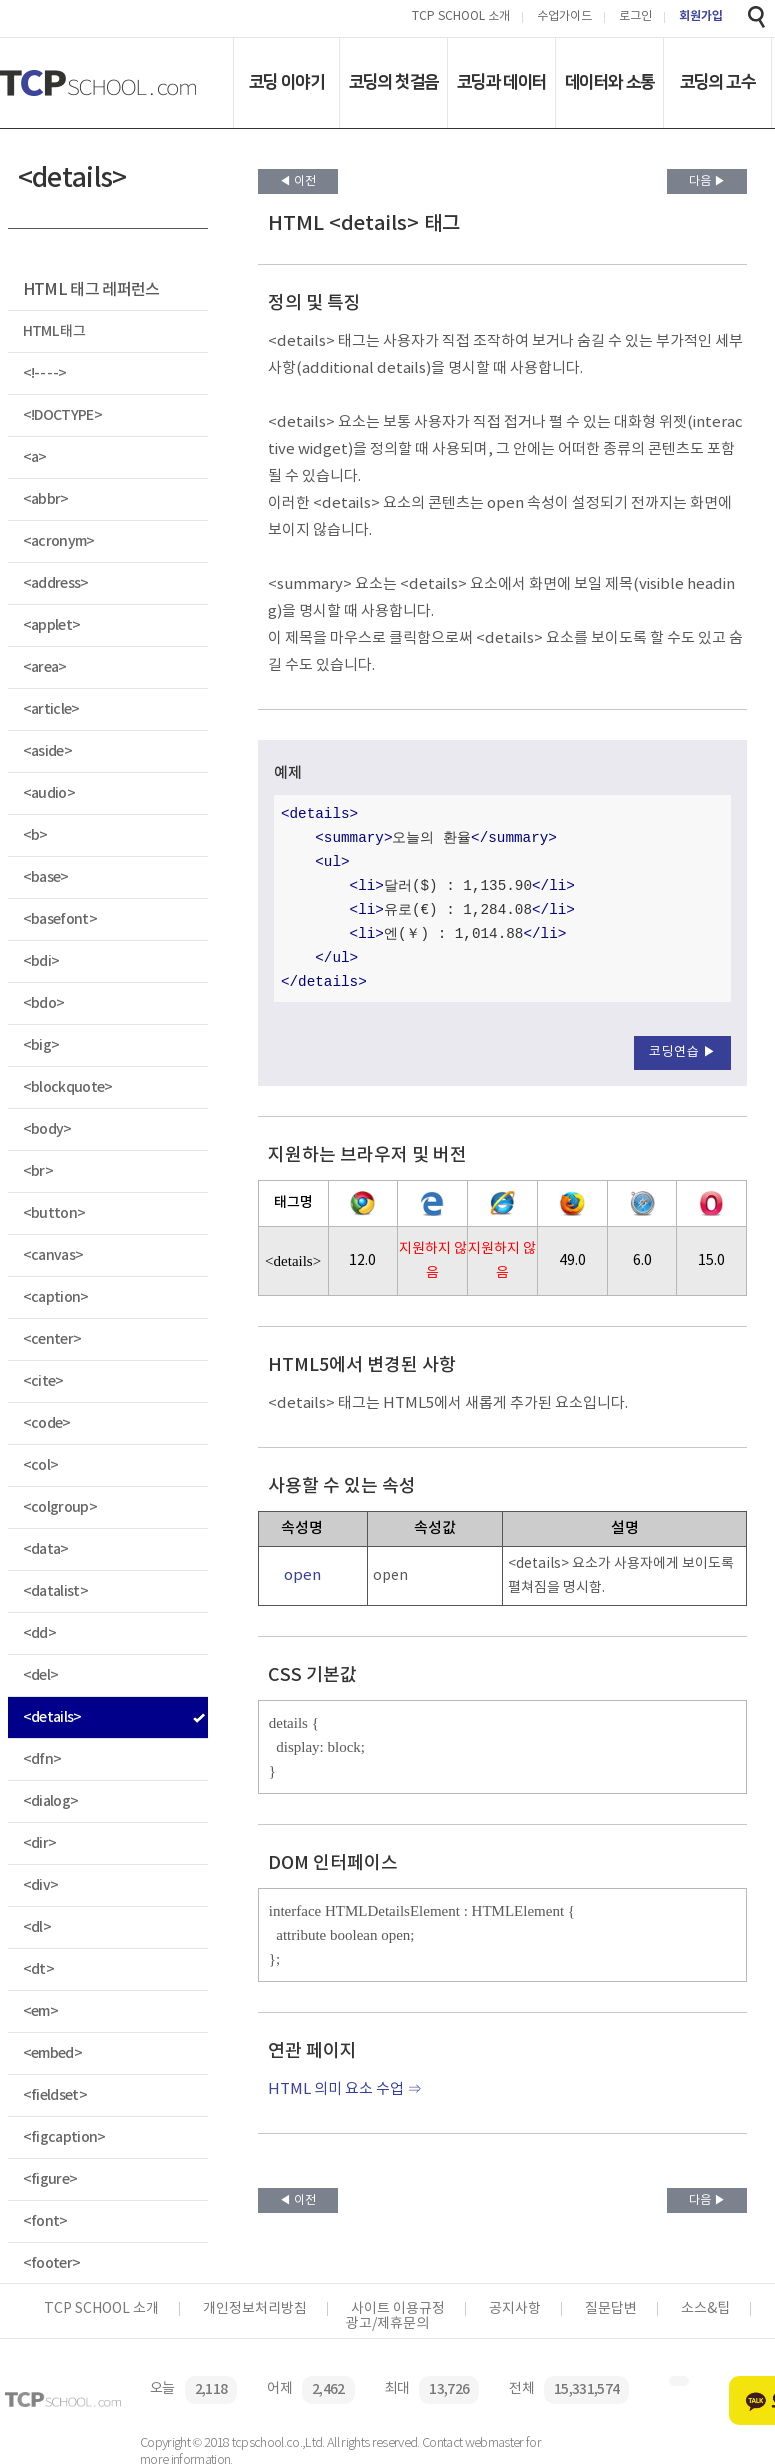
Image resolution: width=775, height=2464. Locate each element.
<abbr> (46, 499)
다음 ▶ (707, 181)
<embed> (52, 2053)
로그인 (635, 17)
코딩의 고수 (717, 82)
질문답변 (611, 2309)
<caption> (56, 1297)
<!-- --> (45, 373)
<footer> (52, 2263)
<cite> (43, 1381)
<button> (54, 1213)
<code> (47, 1423)
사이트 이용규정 (398, 2309)
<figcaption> (64, 2137)
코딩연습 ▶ (682, 1052)
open (302, 1575)
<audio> (49, 793)
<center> (52, 1339)
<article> (51, 709)
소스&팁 (705, 2309)
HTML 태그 (54, 331)
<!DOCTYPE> (62, 415)
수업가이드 (564, 17)
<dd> (39, 1633)
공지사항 (515, 2309)
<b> (35, 835)
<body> (47, 1129)
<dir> (40, 1843)
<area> (45, 667)
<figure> (50, 2179)
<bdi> (41, 961)
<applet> (52, 625)
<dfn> (42, 1759)
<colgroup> (60, 1507)
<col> (41, 1465)
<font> (45, 2221)
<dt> (38, 1969)
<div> (41, 1885)
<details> (52, 1717)
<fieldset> (55, 2095)
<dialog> (51, 1801)
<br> (38, 1171)
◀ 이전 (297, 181)
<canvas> (53, 1255)
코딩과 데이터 (501, 82)
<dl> (37, 1927)
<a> (35, 457)
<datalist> (55, 1591)
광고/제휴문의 (387, 2324)
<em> (40, 2011)
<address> (56, 583)
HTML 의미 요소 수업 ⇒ (345, 2089)
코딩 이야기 (286, 82)
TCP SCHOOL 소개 (461, 17)
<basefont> (60, 919)
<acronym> (59, 541)
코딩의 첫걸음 (393, 82)
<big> (41, 1045)
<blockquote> (68, 1087)
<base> (46, 877)
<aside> (47, 751)
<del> (41, 1675)
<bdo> (44, 1003)
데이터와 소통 (609, 82)
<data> (46, 1549)
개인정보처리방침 (255, 2309)
